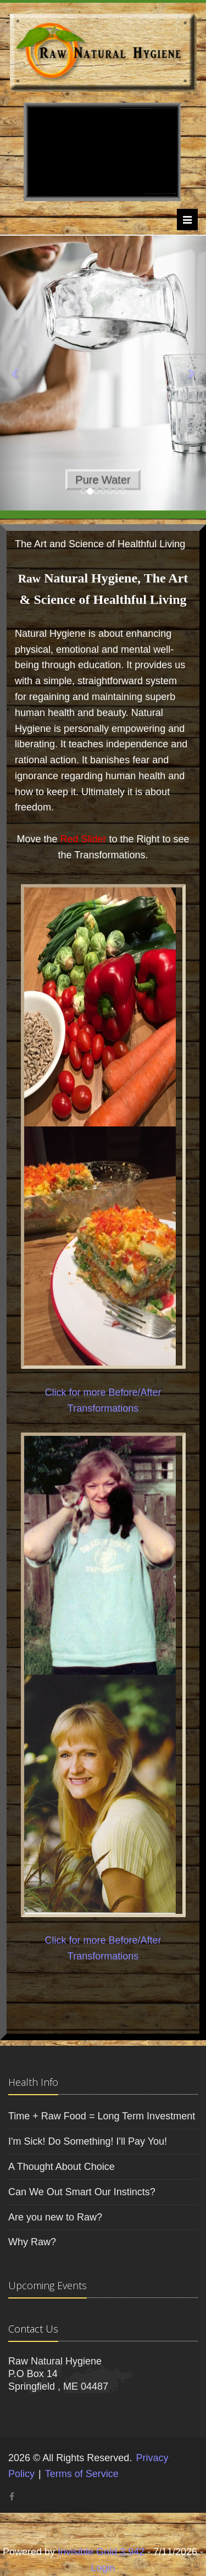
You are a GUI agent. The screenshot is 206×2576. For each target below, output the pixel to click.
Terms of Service (82, 2473)
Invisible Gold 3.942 (102, 2551)
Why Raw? (32, 2241)
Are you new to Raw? (55, 2217)
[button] (15, 373)
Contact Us (33, 2328)
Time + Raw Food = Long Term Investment (101, 2116)
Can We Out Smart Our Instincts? (81, 2191)
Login (103, 2567)
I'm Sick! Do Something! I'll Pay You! (87, 2141)
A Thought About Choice (61, 2166)
